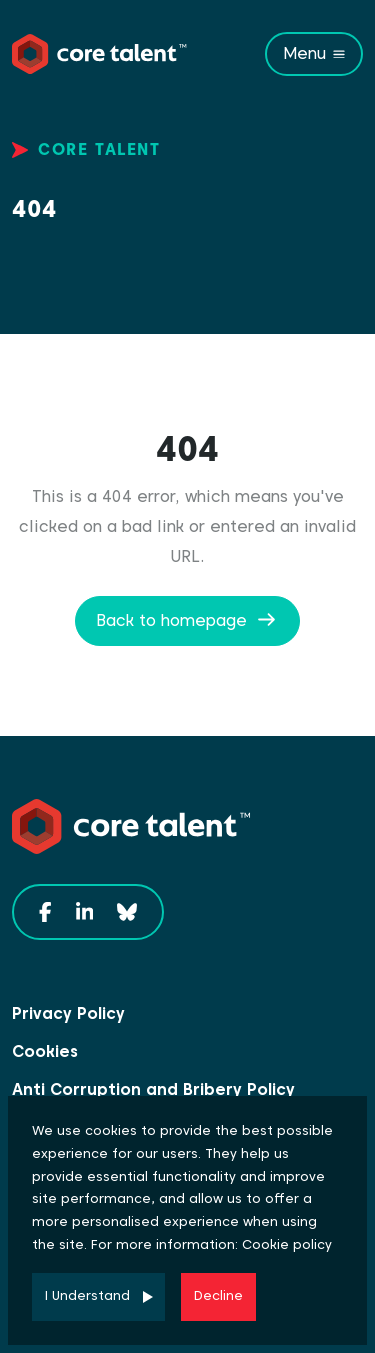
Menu (304, 53)
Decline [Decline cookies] (218, 1295)
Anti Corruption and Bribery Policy (153, 1089)
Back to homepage (171, 620)
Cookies (45, 1051)
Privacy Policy (68, 1013)
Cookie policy (287, 1244)
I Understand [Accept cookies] (87, 1295)
